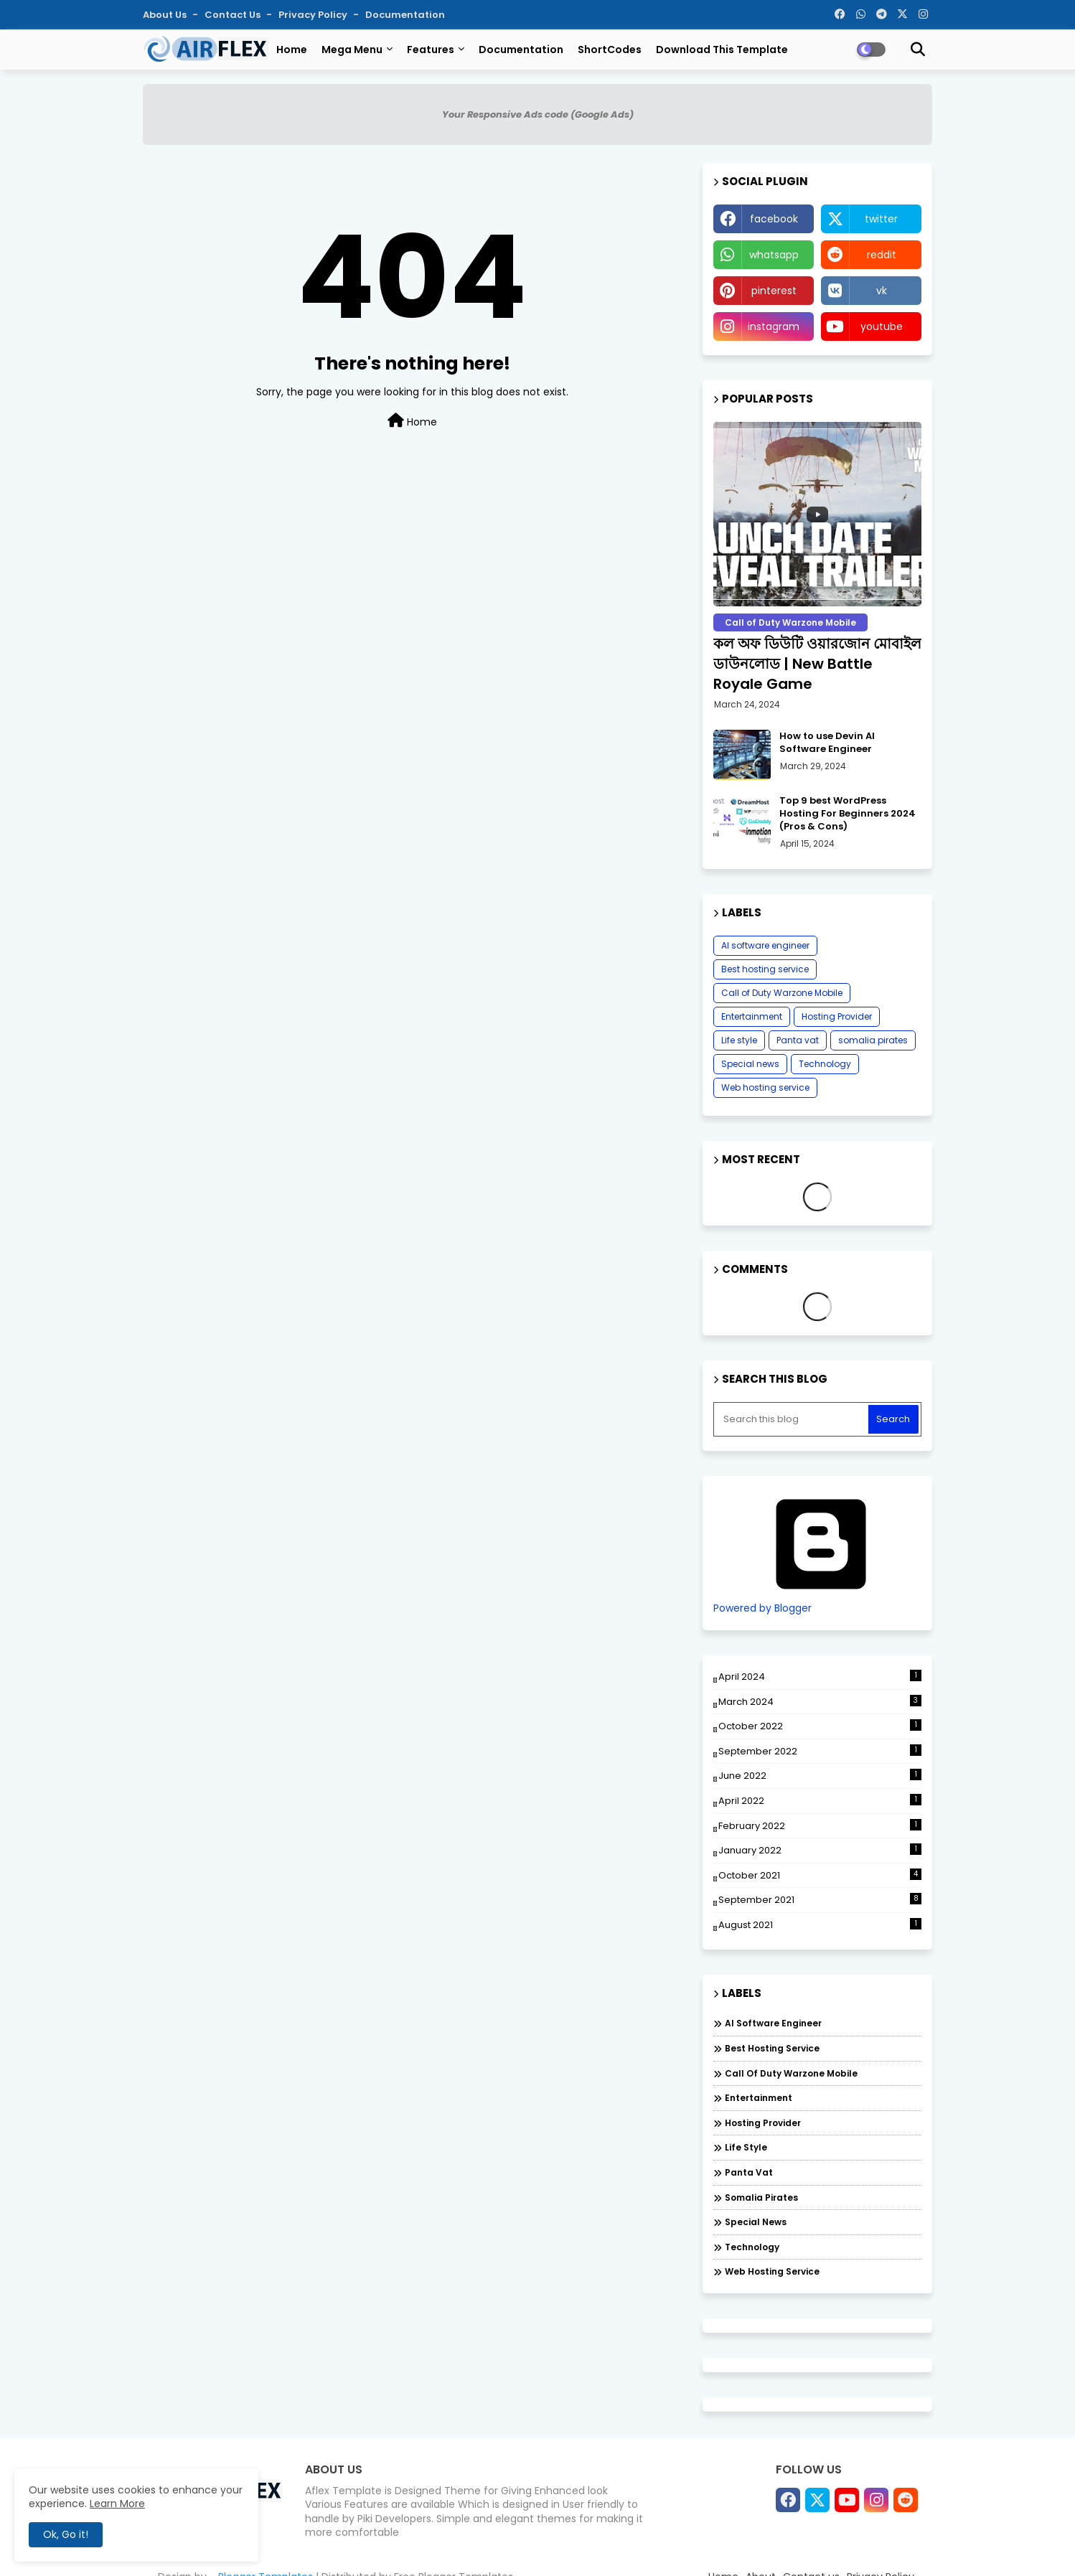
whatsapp (774, 255)
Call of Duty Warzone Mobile (781, 993)
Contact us (234, 15)
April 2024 (819, 1676)
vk (881, 290)
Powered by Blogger (821, 1601)
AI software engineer (765, 945)
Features (430, 49)
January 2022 (819, 1850)
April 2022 (819, 1801)
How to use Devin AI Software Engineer (827, 743)
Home (291, 49)
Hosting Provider (837, 1016)
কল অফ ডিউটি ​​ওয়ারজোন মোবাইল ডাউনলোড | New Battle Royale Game (817, 664)
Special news (750, 1064)
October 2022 (819, 1726)
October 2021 (819, 1875)
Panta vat (797, 1040)
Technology (825, 1064)
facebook (774, 219)
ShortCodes (610, 49)
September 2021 (819, 1900)
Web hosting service (765, 1087)
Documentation (405, 15)
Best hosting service (765, 969)
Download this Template (722, 49)
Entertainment (751, 1016)
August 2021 (819, 1925)
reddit (881, 255)
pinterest (774, 290)
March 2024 (819, 1701)
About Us (166, 15)
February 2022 (819, 1826)
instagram (773, 326)
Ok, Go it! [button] (65, 2534)
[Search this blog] (792, 1419)
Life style (739, 1040)
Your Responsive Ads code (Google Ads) (538, 114)
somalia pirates (873, 1040)
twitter (881, 219)
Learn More (117, 2503)
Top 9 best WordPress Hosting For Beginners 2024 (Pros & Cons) (847, 813)
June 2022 (819, 1775)
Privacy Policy (313, 15)
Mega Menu (351, 49)
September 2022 (819, 1751)
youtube (881, 326)
